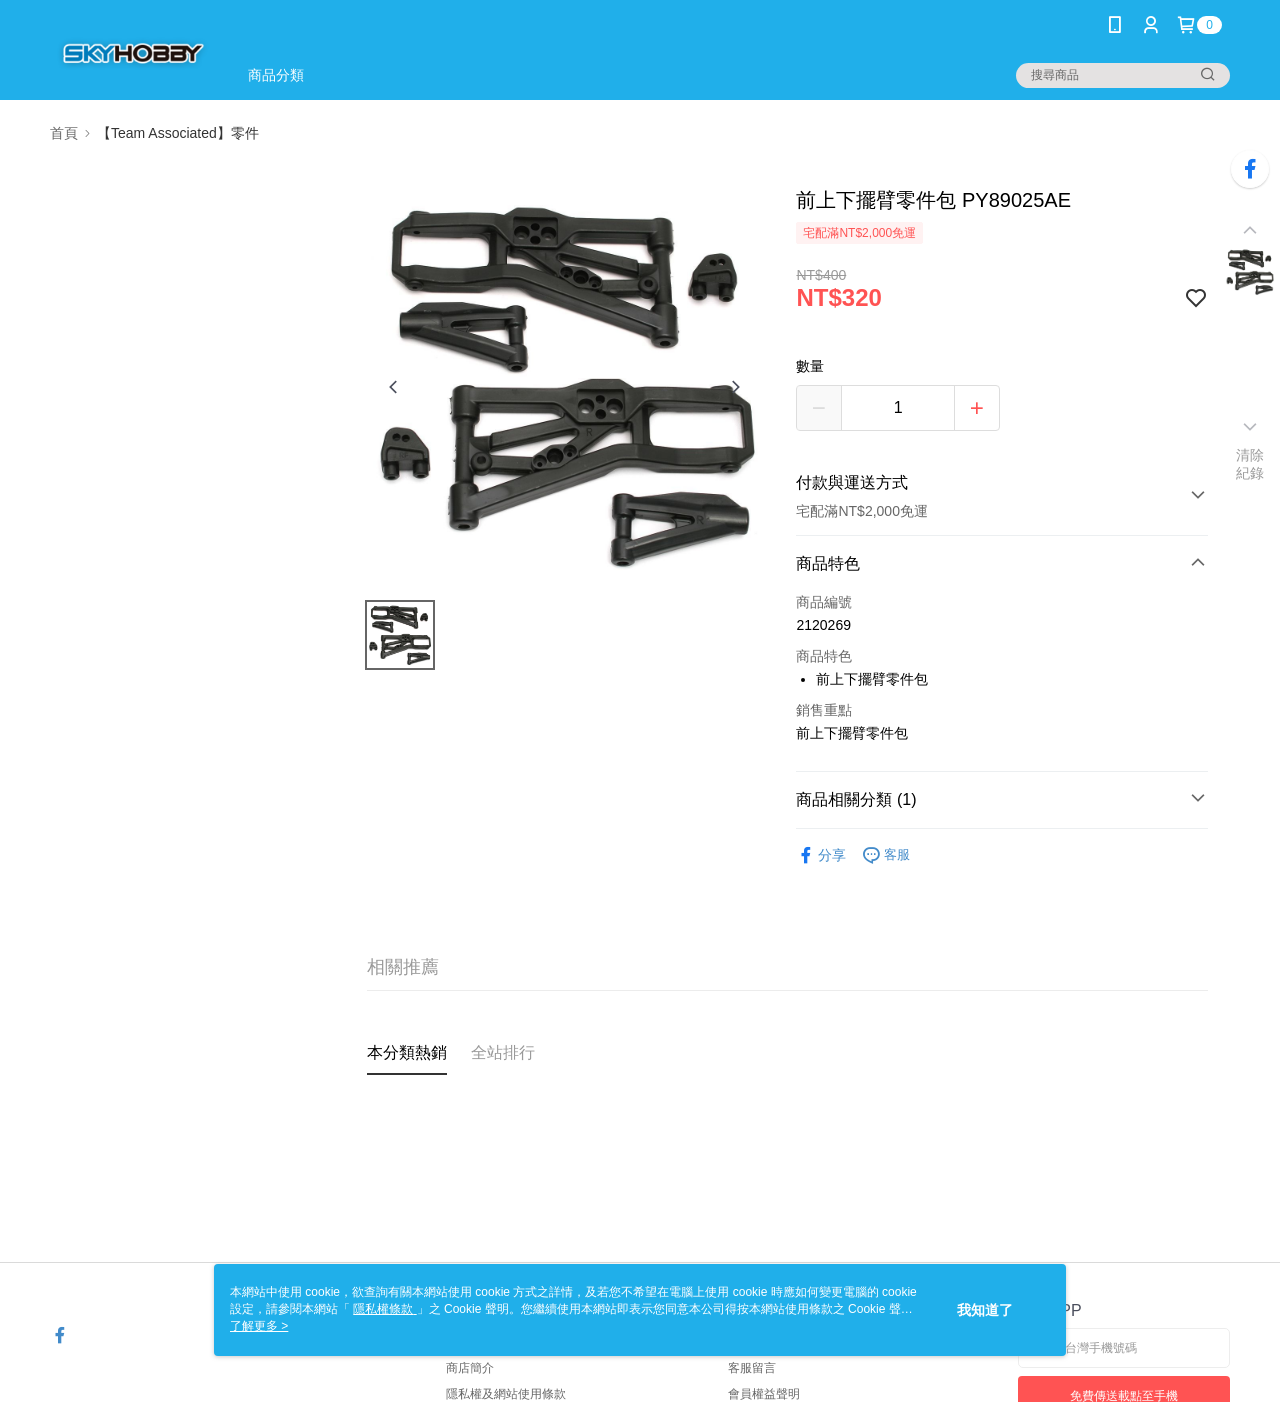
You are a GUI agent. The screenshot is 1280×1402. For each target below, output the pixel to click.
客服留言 (752, 1368)
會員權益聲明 (764, 1394)
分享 (821, 855)
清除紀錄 (1250, 464)
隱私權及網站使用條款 (506, 1394)
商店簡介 (470, 1368)
